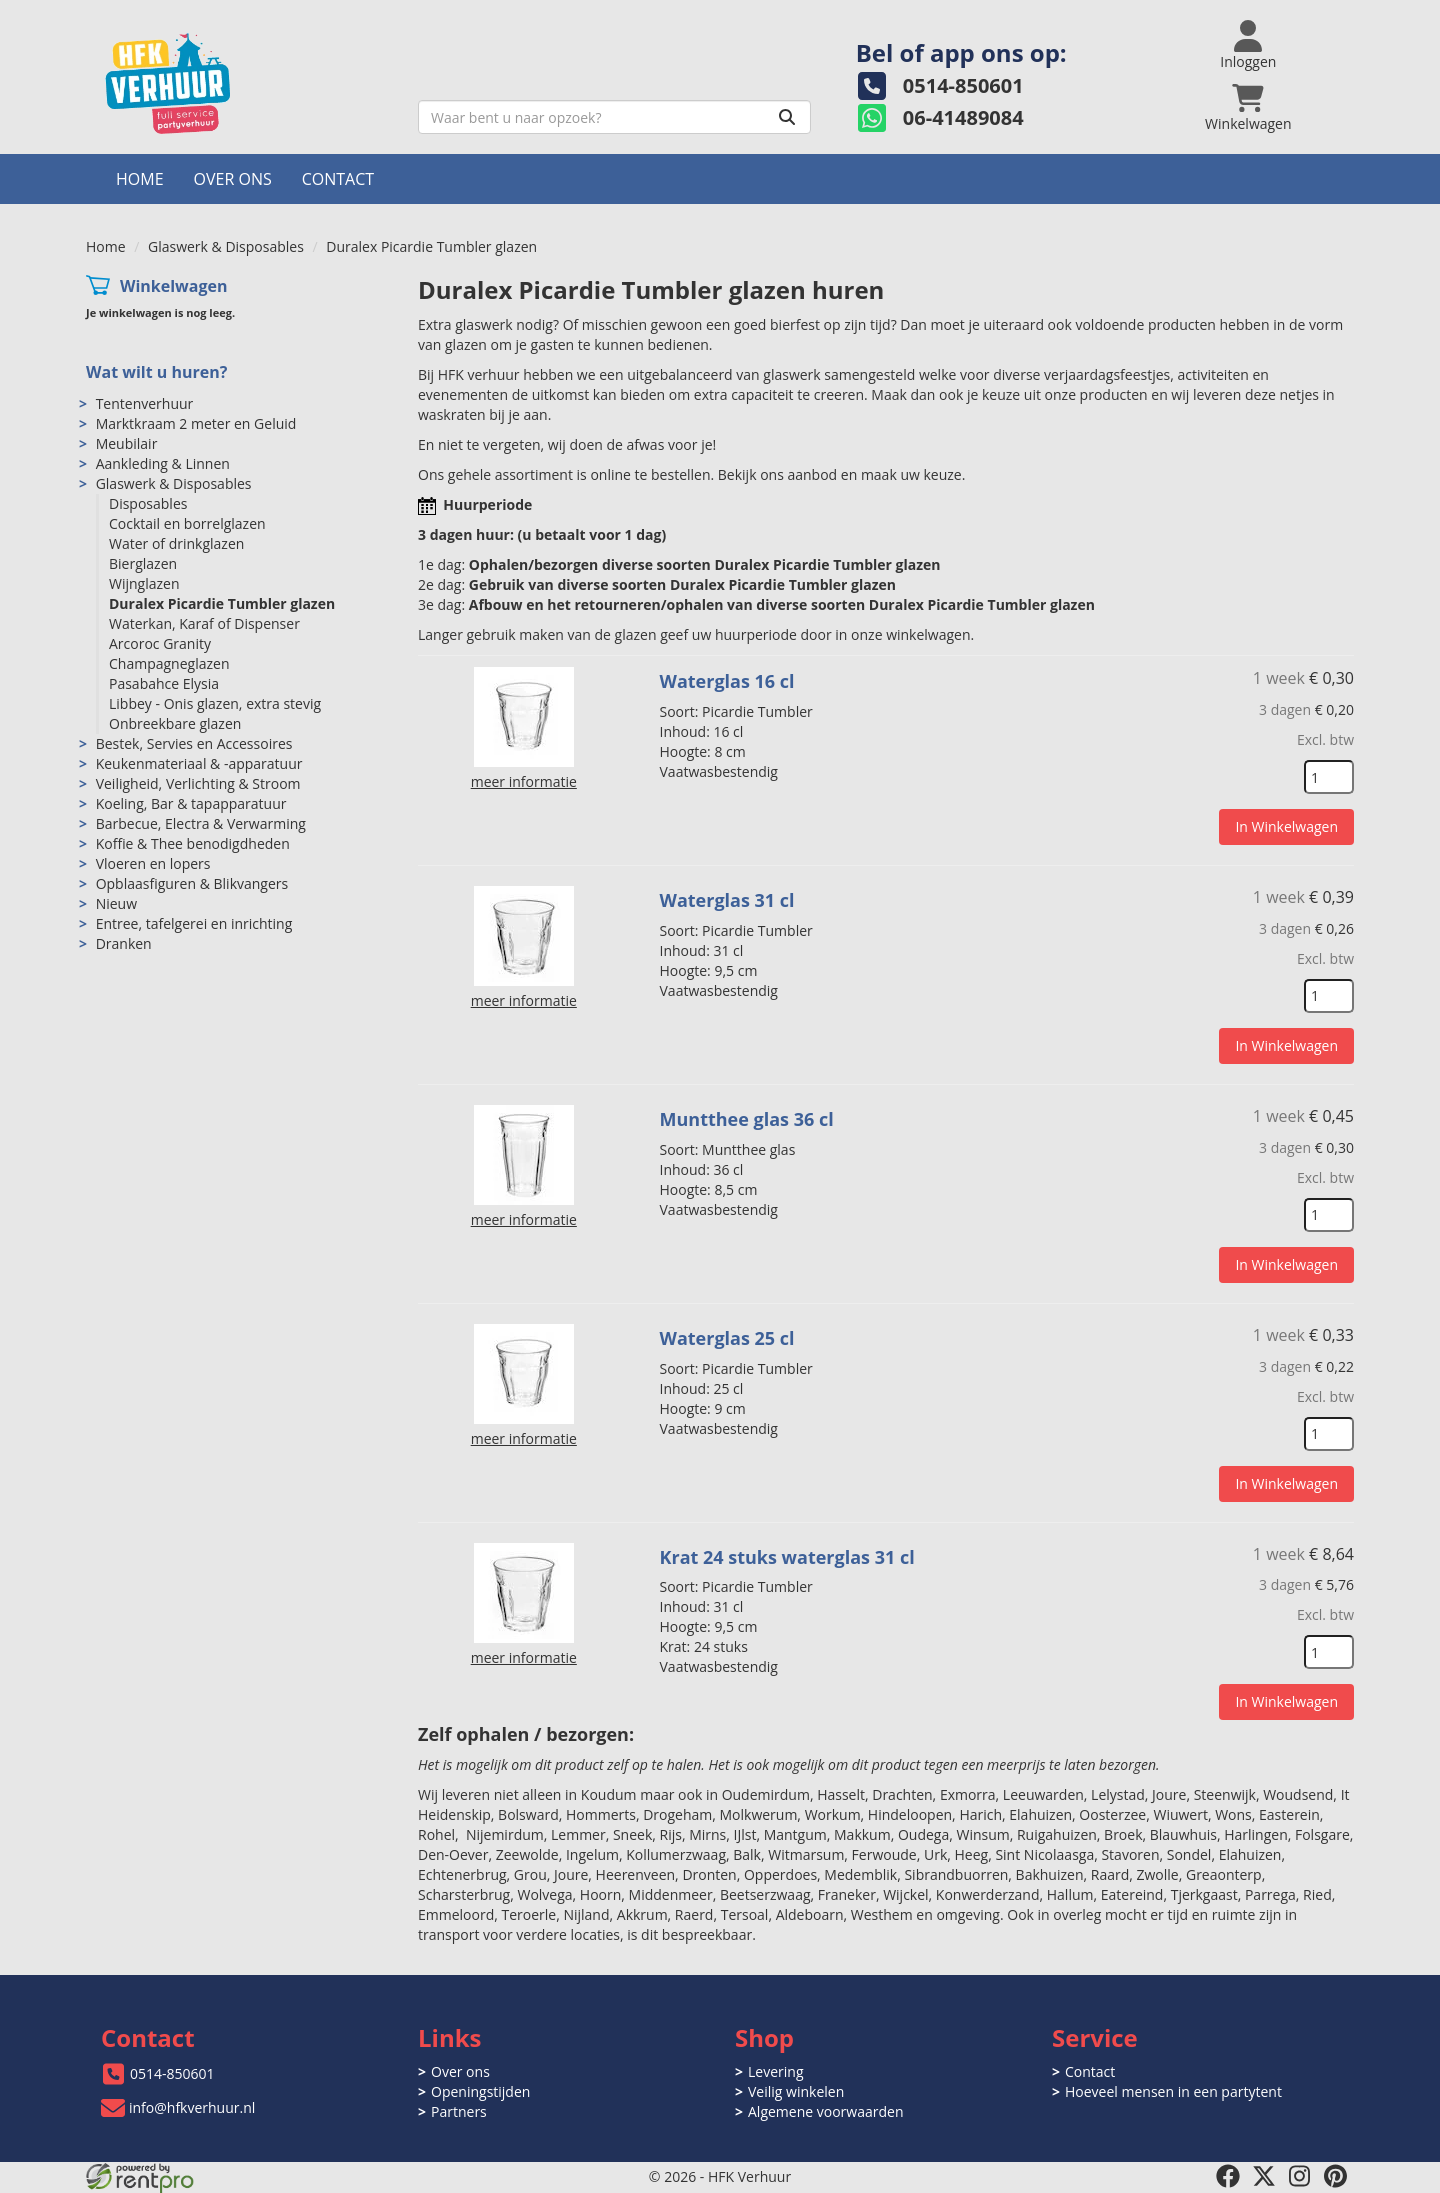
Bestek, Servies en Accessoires (194, 743)
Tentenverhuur (145, 403)
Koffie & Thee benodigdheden (193, 843)
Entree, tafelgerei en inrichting (194, 923)
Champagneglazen (169, 663)
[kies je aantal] (1329, 777)
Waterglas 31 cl (727, 900)
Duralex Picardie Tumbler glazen (222, 603)
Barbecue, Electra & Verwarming (201, 823)
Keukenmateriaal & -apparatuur (199, 763)
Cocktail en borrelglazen (187, 523)
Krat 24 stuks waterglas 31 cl (787, 1557)
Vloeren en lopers (153, 863)
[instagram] (1300, 2176)
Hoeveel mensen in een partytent (1173, 2091)
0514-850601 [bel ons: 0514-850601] (172, 2073)
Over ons (233, 179)
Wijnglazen (144, 583)
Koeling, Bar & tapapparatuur (191, 803)
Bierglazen (143, 563)
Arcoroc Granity (160, 643)
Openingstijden (480, 2091)
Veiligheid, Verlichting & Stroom (198, 783)
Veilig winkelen (796, 2091)
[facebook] (1228, 2176)
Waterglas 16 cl (727, 681)
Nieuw (116, 903)
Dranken (124, 943)
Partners (459, 2111)
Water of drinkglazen (176, 543)
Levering (775, 2071)
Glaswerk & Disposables (226, 246)
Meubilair (127, 443)
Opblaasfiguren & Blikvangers (192, 883)
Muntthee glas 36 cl (747, 1119)
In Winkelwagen (1286, 826)
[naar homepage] (244, 83)
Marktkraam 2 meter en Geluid (196, 423)
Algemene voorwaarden (825, 2111)
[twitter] (1264, 2176)
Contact (338, 179)
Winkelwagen (174, 286)
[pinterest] (1336, 2176)
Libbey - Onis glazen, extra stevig (215, 703)
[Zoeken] (787, 117)
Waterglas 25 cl (727, 1338)
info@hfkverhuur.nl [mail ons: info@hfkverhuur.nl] (192, 2107)
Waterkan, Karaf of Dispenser (204, 623)
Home (140, 179)
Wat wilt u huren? (156, 372)
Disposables (148, 503)
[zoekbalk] (614, 117)
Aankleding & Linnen (163, 463)
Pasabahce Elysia (164, 683)
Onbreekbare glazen (175, 723)
